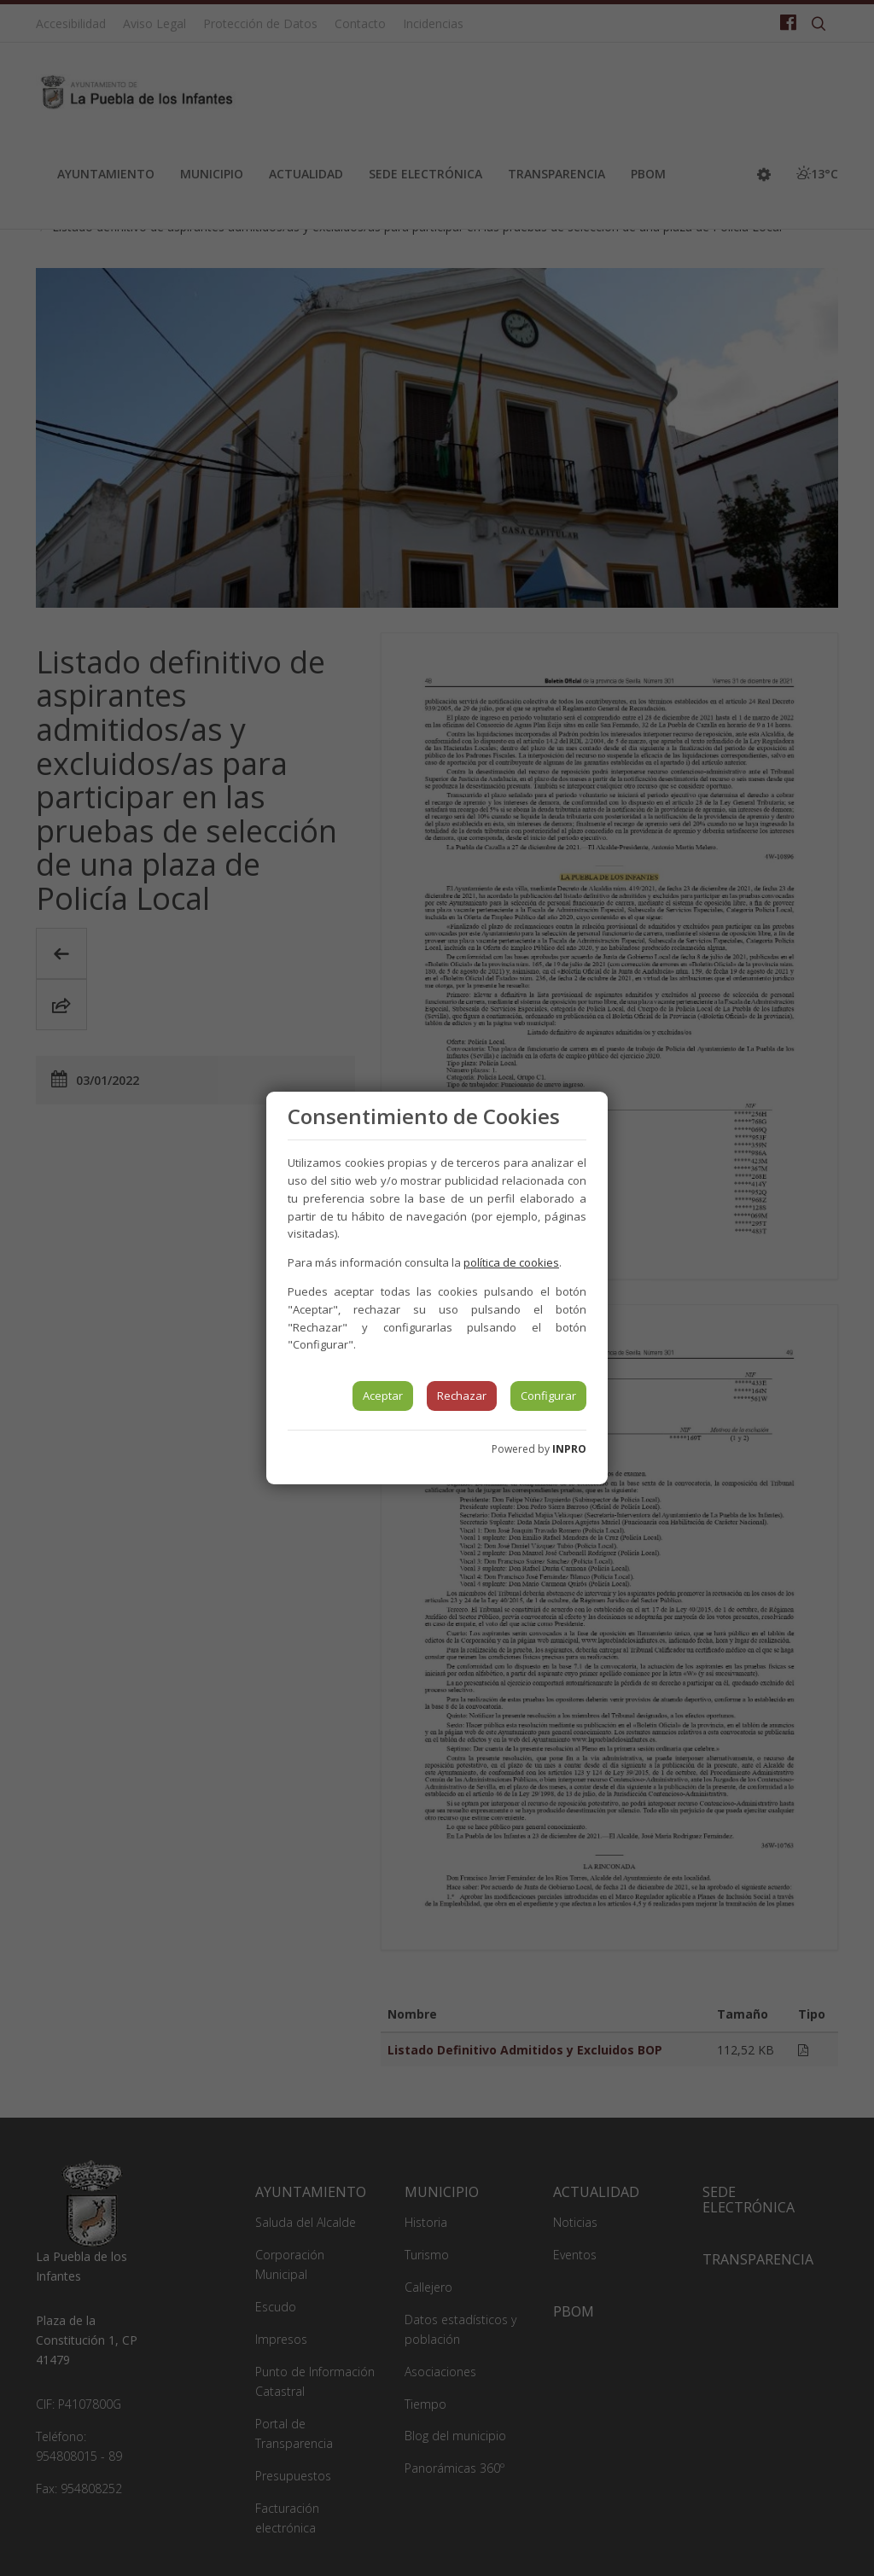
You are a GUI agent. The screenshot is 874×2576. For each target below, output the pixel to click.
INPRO (569, 1449)
